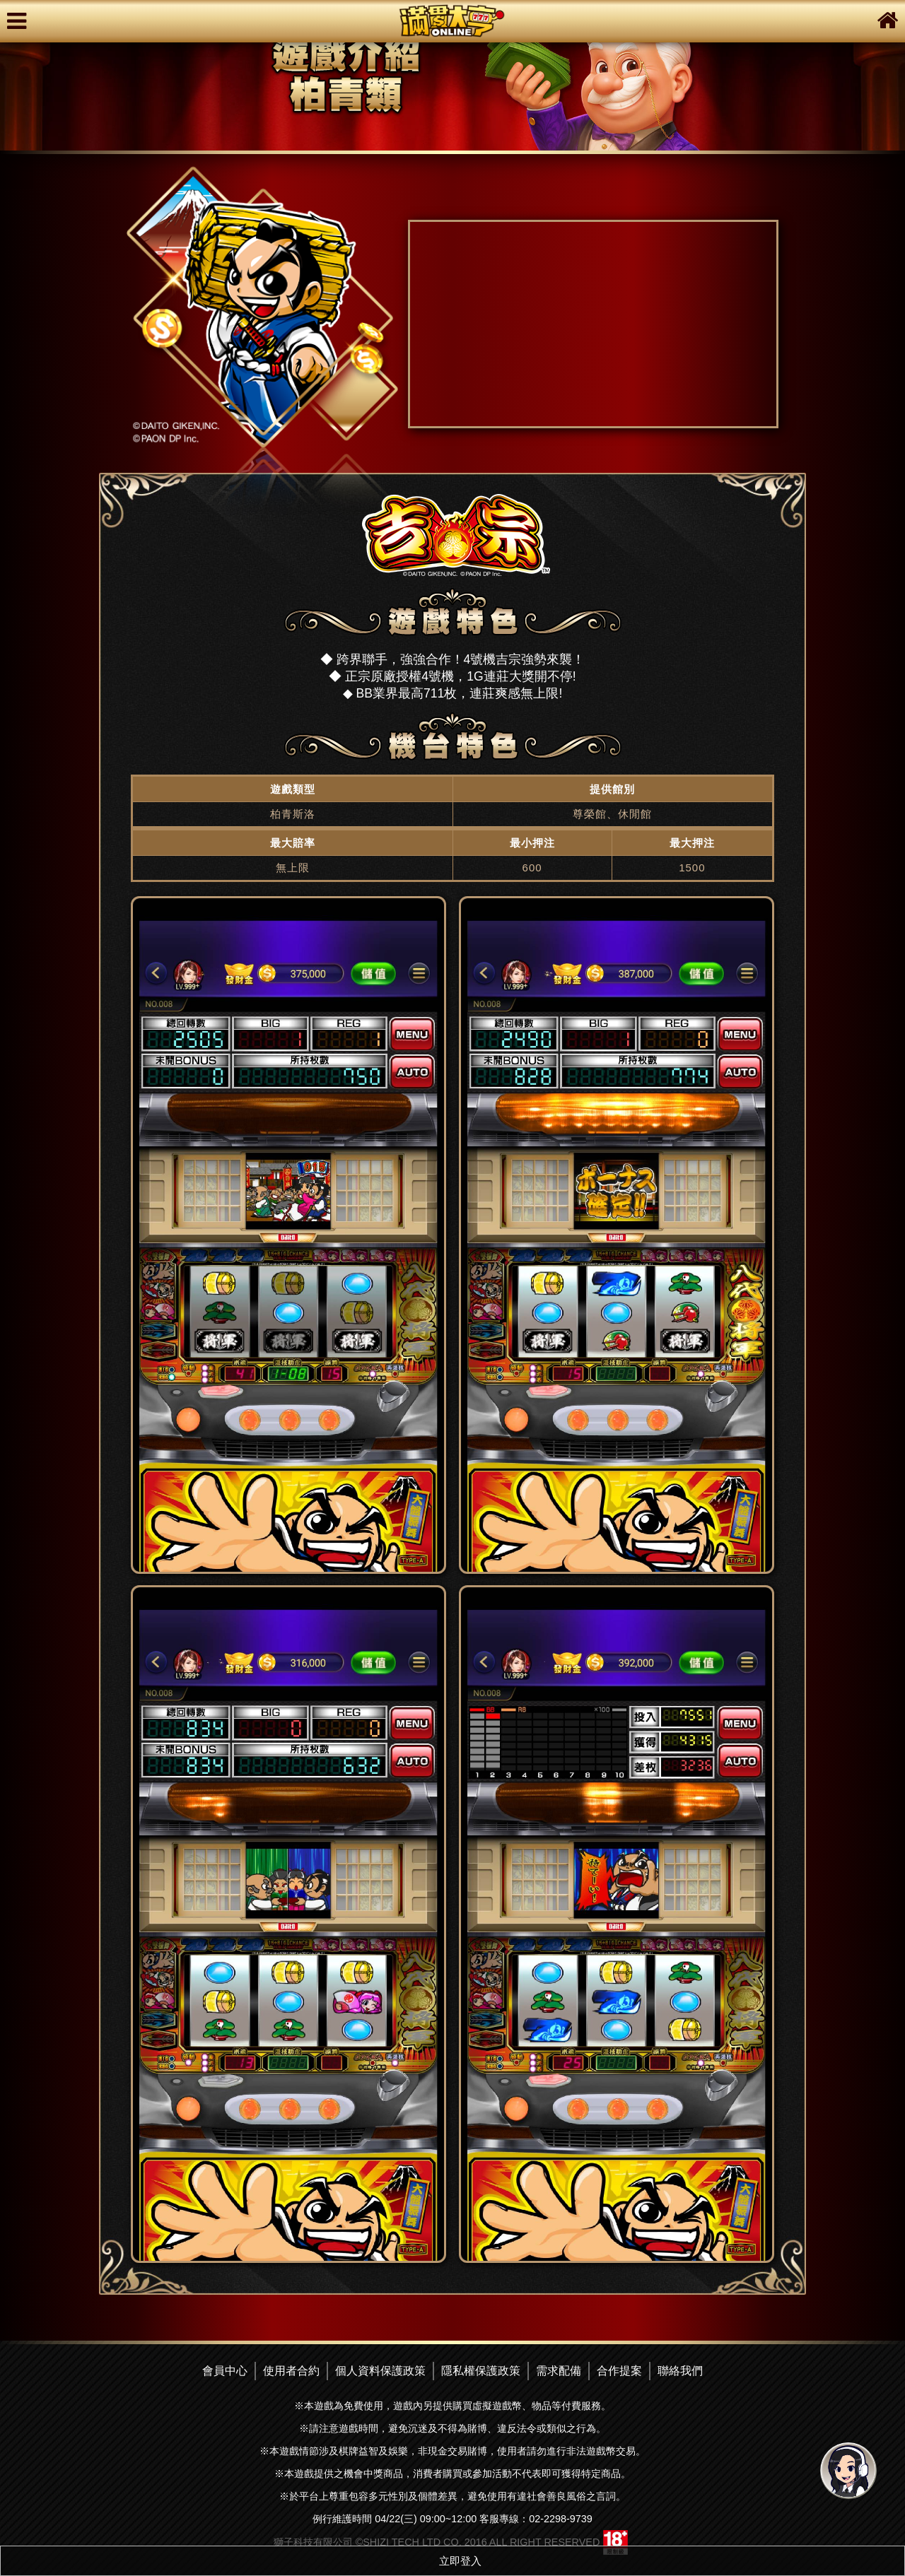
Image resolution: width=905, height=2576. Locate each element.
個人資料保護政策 (380, 2371)
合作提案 (619, 2371)
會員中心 (224, 2371)
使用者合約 (291, 2371)
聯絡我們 (680, 2371)
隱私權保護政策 (480, 2371)
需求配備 (558, 2371)
